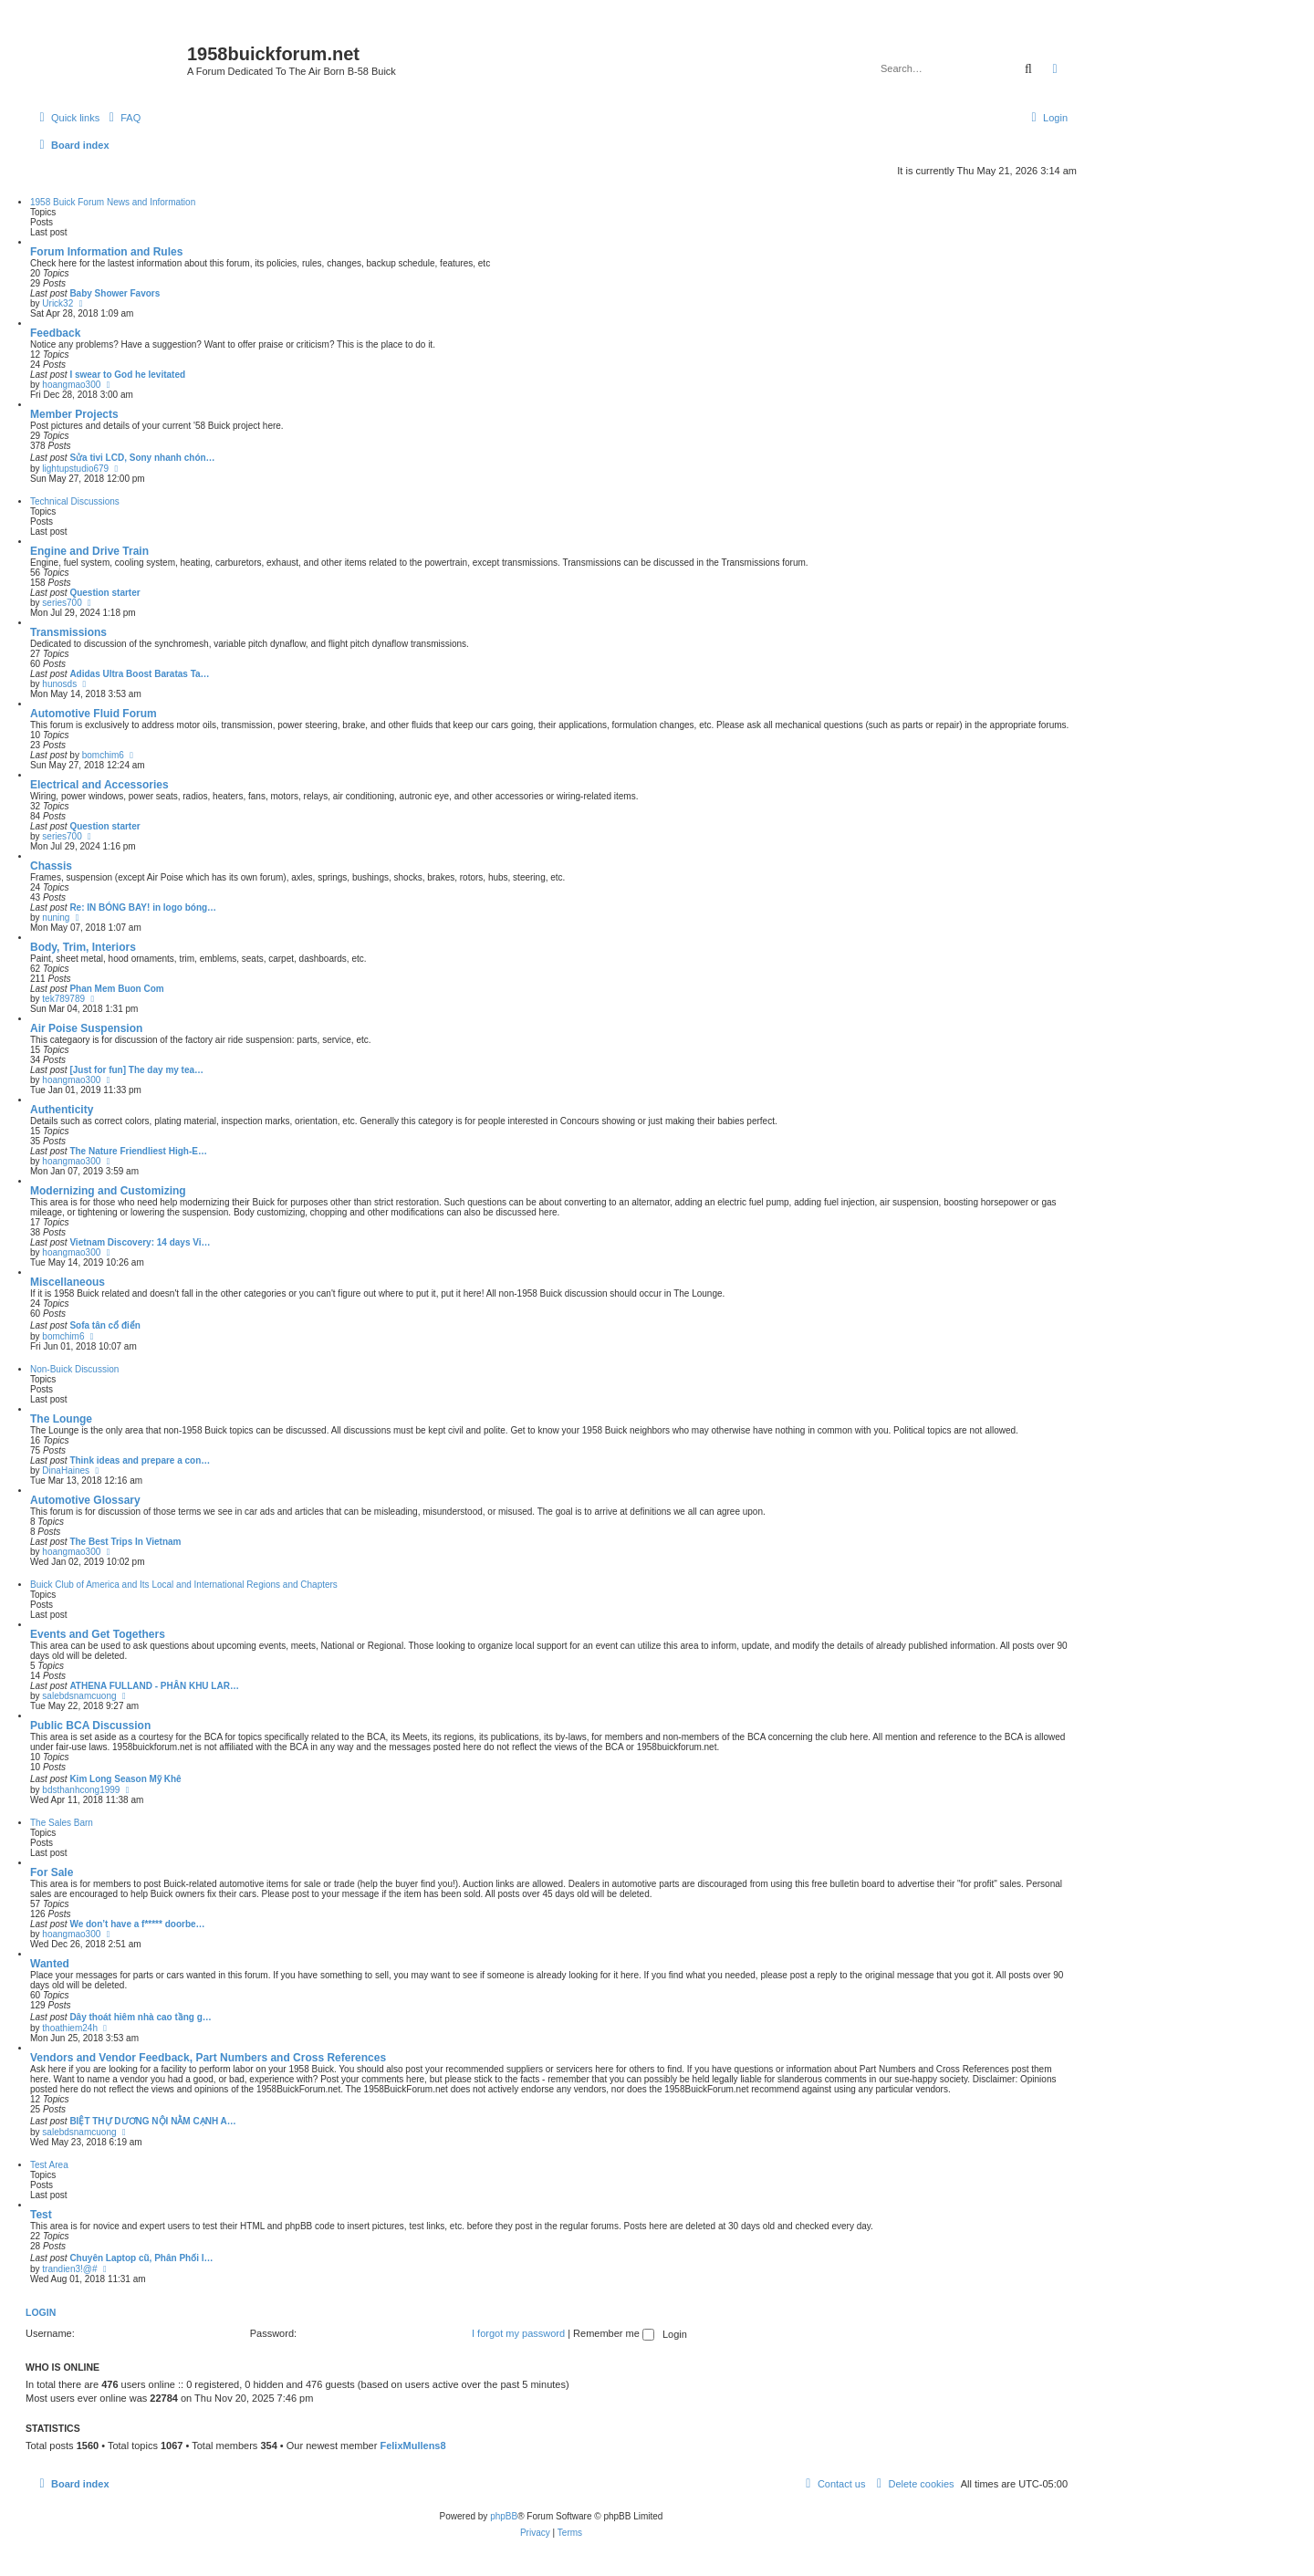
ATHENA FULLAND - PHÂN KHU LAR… (154, 1686)
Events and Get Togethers (97, 1634)
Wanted (49, 1963)
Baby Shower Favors (114, 293)
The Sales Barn (61, 1823)
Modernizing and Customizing (108, 1190)
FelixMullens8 (412, 2445)
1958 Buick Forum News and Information (112, 202)
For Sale (51, 1872)
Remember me (613, 2333)
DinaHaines (65, 1470)
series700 (61, 603)
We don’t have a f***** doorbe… (136, 1924)
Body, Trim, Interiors (83, 947)
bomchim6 (103, 755)
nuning (55, 918)
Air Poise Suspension (86, 1028)
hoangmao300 (71, 385)
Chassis (51, 866)
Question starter (104, 593)
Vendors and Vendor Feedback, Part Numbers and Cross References (208, 2057)
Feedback (55, 333)
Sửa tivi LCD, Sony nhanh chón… (141, 458)
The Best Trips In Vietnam (125, 1542)
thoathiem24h (70, 2028)
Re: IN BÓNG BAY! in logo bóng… (142, 907)
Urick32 (57, 303)
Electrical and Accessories (99, 784)
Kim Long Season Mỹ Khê (125, 1779)
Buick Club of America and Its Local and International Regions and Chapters (184, 1585)
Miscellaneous (67, 1282)
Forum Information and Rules (106, 251)
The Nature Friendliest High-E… (138, 1151)
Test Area (49, 2165)
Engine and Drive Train (89, 551)
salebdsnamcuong (79, 1696)
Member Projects (74, 414)
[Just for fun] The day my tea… (136, 1070)
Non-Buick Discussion (74, 1369)
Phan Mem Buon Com (116, 989)
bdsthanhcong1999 (81, 1790)
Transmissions (68, 632)
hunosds (59, 684)
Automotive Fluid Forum (93, 713)
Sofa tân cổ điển (105, 1325)
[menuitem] (122, 118)
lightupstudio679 (75, 469)
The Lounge (61, 1419)
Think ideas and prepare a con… (139, 1460)
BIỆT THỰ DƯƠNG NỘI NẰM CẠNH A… (152, 2121)
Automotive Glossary (85, 1500)
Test (41, 2214)
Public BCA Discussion (90, 1725)
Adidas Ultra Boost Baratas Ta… (139, 674)
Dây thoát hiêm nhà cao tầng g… (140, 2017)
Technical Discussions (75, 501)
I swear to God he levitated (127, 375)
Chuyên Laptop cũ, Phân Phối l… (141, 2258)
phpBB (503, 2516)
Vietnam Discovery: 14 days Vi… (139, 1242)
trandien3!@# (69, 2269)
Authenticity (61, 1109)
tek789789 (63, 999)
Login (41, 2312)
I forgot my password (518, 2333)
